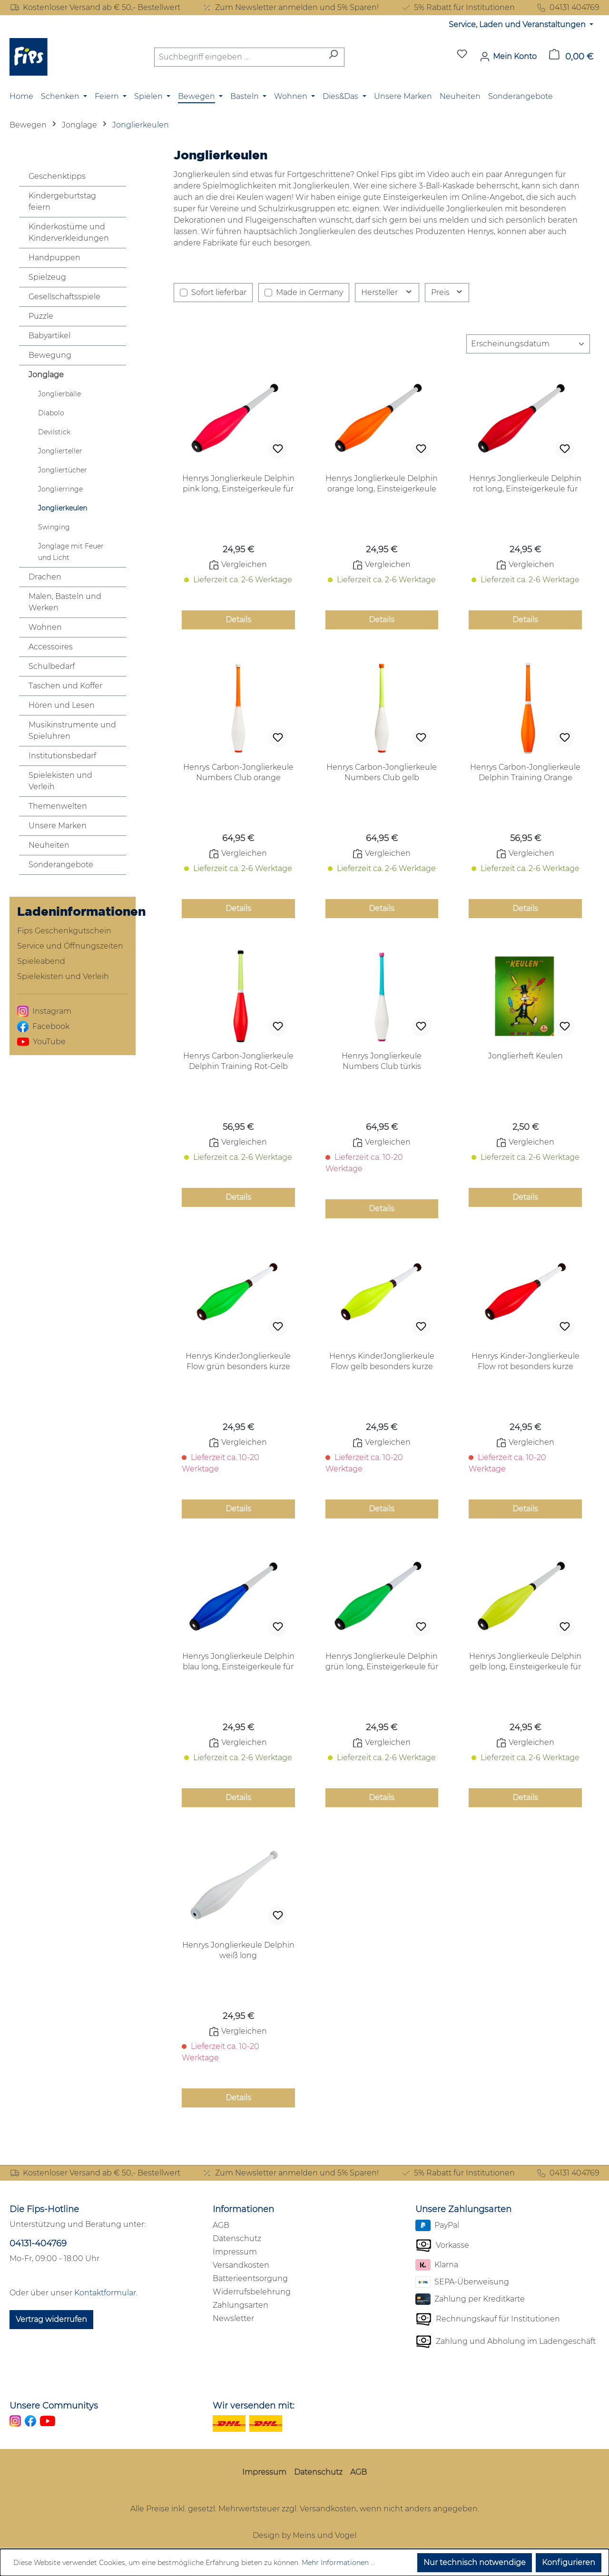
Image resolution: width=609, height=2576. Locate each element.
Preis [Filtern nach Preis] (447, 292)
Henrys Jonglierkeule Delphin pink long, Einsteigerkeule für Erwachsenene (238, 484)
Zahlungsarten (240, 2305)
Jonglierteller (60, 451)
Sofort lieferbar (218, 292)
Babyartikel (49, 335)
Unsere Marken (58, 825)
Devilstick (54, 432)
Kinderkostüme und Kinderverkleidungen (69, 232)
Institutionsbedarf (62, 755)
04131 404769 (567, 7)
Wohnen (45, 627)
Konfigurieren (568, 2562)
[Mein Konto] (508, 56)
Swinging (54, 527)
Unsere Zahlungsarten (463, 2209)
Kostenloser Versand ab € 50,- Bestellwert (95, 7)
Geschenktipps (57, 176)
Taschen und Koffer (65, 685)
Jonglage (46, 374)
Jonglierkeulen (62, 508)
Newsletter (233, 2318)
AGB (221, 2225)
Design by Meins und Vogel (304, 2535)
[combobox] (238, 57)
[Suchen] (333, 57)
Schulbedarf (52, 666)
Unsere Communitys (54, 2405)
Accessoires (51, 646)
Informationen (243, 2209)
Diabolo (51, 413)
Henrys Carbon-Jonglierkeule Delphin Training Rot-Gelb (238, 1061)
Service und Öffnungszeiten (70, 945)
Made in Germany (309, 292)
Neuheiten (49, 845)
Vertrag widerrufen (51, 2319)
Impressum (235, 2251)
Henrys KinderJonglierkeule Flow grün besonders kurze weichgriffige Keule (238, 1362)
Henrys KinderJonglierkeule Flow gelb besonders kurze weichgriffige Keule (381, 1362)
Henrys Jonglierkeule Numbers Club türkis (382, 1061)
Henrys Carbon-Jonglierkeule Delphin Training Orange (525, 772)
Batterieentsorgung (250, 2278)
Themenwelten (58, 806)
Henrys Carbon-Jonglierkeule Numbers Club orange (238, 772)
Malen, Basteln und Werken (65, 602)
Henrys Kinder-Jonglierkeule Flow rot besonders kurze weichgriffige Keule (525, 1362)
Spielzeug (47, 277)
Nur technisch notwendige (474, 2562)
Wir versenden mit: (254, 2405)
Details (238, 619)
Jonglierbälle (59, 394)
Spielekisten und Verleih (60, 781)
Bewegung (50, 355)
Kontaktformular (105, 2292)
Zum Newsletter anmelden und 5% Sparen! (290, 7)
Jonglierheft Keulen (525, 1055)
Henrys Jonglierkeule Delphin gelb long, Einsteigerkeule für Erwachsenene (525, 1662)
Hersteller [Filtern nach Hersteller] (387, 292)
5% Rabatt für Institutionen (458, 7)
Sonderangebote (61, 864)
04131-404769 (38, 2243)
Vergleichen (238, 564)
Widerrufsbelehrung (252, 2291)
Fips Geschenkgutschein (64, 930)
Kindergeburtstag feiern (62, 201)
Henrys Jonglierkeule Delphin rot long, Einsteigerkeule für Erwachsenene (525, 484)
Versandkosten (241, 2265)
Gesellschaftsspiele (64, 296)
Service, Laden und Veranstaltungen (518, 24)
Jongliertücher (62, 470)
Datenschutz (237, 2238)
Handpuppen (54, 257)
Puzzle (41, 316)
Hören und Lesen (62, 705)
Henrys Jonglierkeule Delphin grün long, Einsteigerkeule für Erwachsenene (381, 1662)
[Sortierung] (528, 343)
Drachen (45, 576)
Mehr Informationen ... (338, 2562)
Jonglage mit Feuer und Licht (71, 552)
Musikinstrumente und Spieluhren (72, 730)
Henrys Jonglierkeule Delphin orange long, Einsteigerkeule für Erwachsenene (381, 484)
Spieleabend (41, 961)
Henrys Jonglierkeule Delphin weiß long (238, 1950)
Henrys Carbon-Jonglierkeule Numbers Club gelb (381, 772)
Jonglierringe (60, 489)
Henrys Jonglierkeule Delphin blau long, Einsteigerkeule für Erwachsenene (238, 1662)
